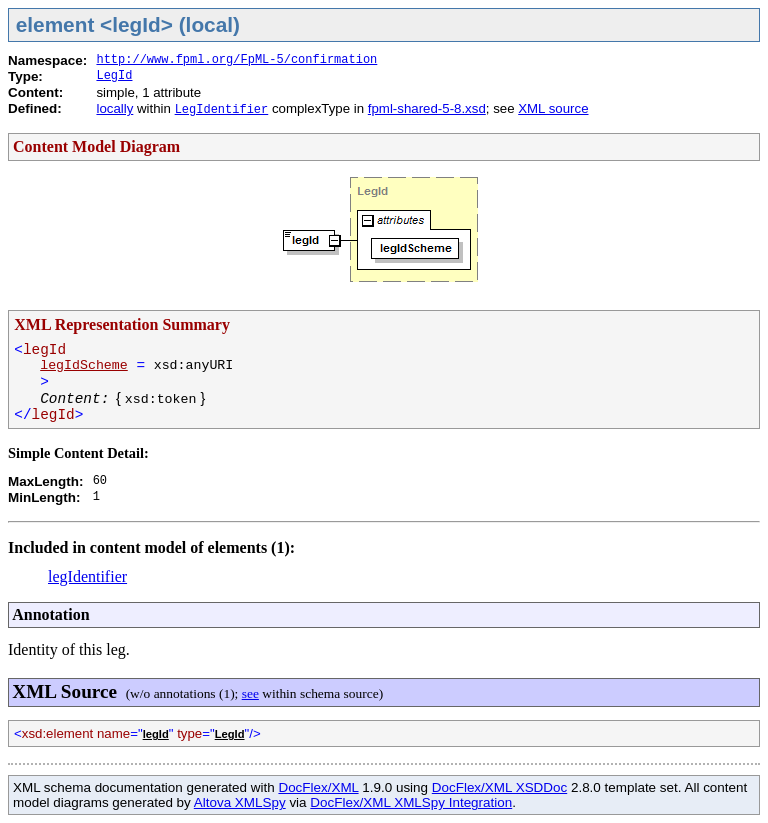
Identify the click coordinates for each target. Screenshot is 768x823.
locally (114, 108)
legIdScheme (84, 365)
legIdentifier (87, 576)
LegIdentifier (222, 110)
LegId (114, 76)
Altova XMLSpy (240, 802)
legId (156, 734)
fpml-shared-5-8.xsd (427, 108)
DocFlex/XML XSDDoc (499, 787)
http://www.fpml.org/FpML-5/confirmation (236, 60)
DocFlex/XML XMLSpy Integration (411, 802)
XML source (553, 108)
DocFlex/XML (318, 787)
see (250, 693)
